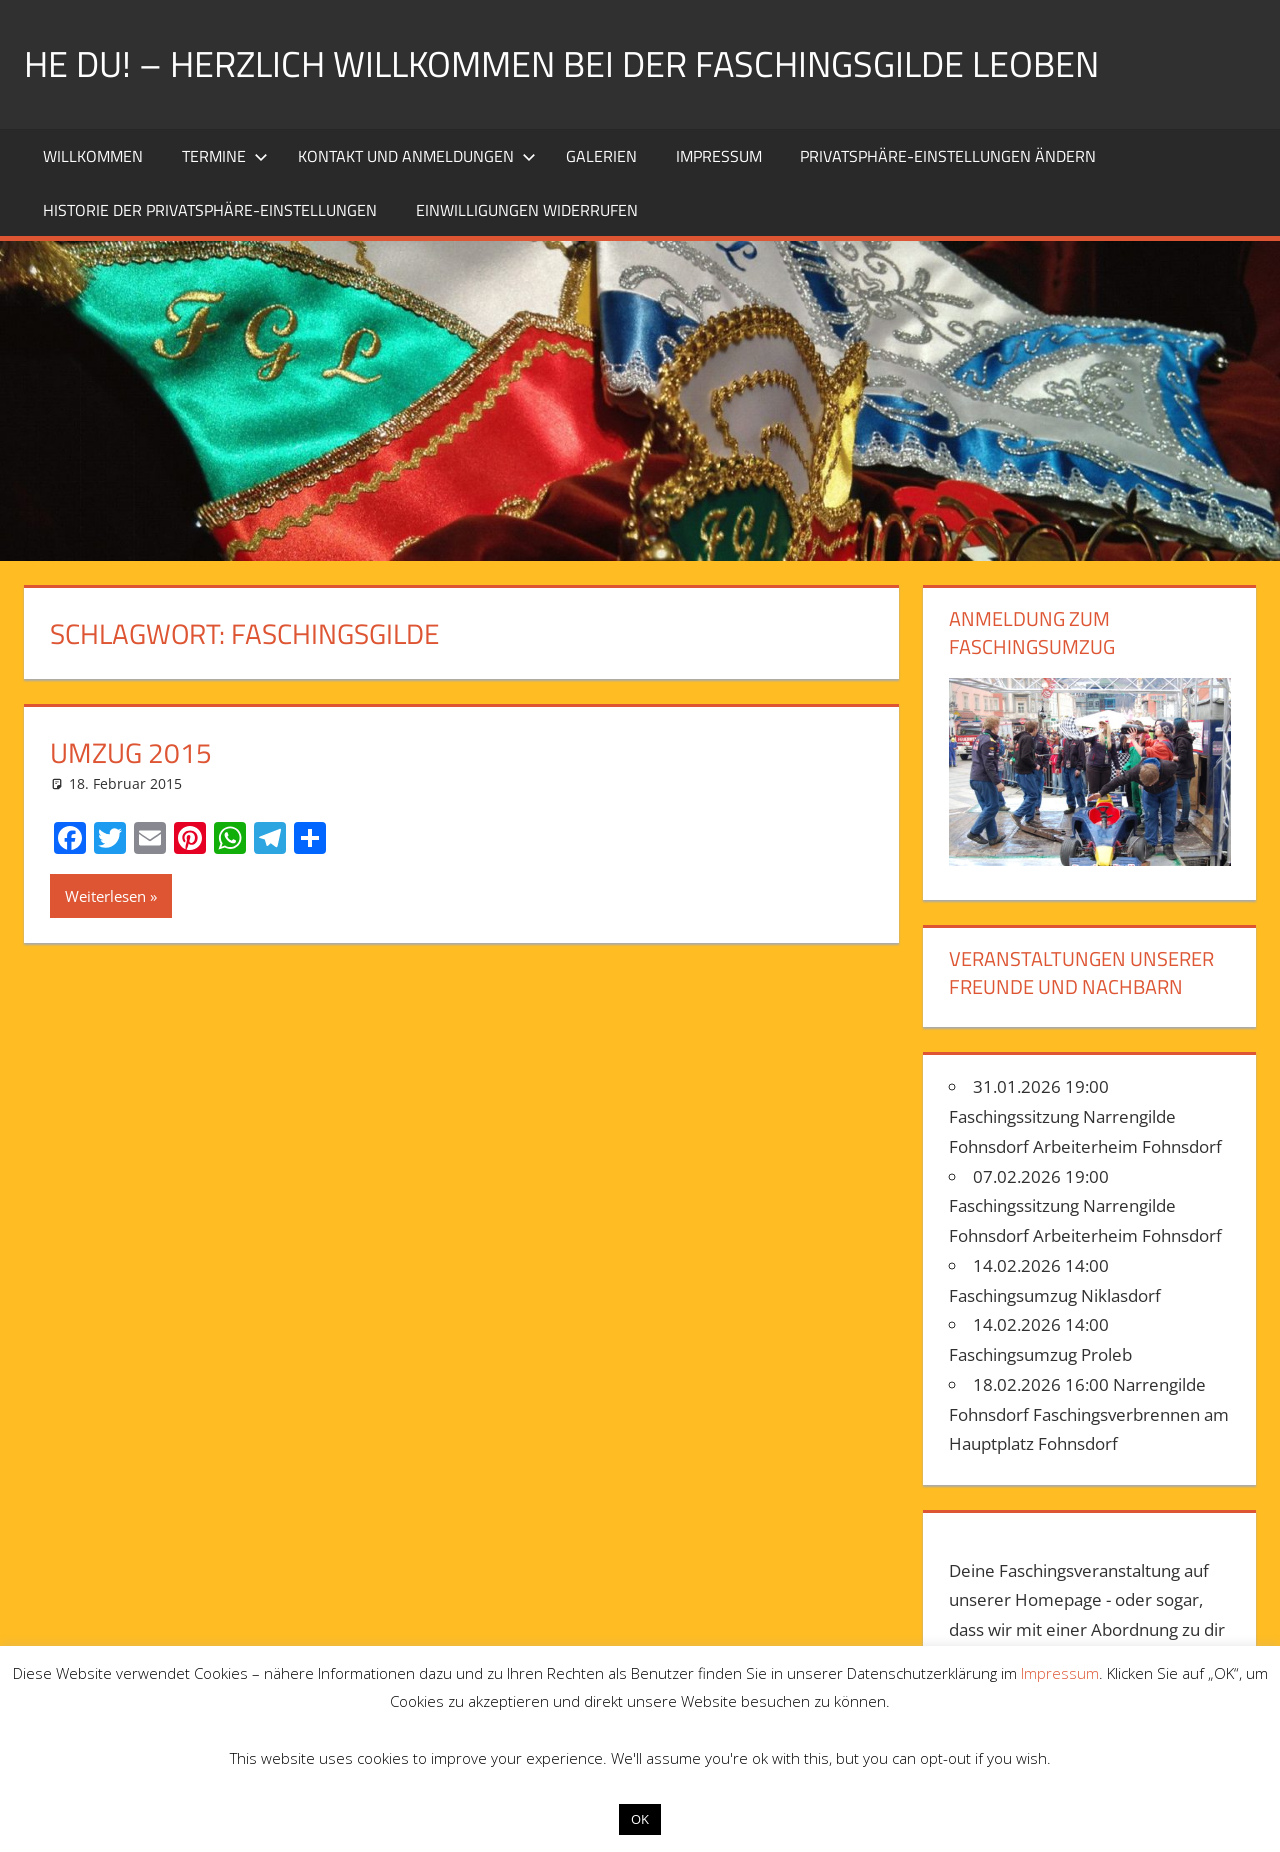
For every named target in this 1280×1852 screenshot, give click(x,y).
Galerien (601, 156)
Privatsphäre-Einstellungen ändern (948, 156)
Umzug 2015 (131, 752)
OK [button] (640, 1819)
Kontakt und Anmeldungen (417, 156)
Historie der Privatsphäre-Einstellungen (210, 210)
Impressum (719, 156)
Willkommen (93, 156)
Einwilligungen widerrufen (527, 210)
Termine (225, 156)
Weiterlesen (105, 896)
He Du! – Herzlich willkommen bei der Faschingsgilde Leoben (561, 63)
